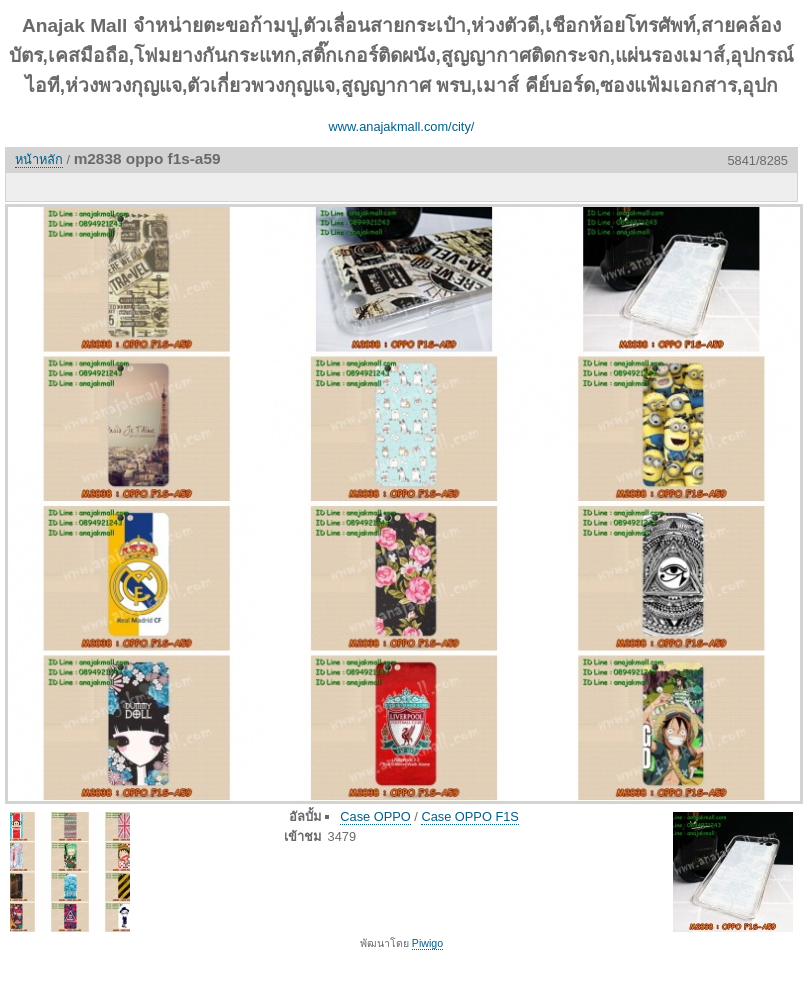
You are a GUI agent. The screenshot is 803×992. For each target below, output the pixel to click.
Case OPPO (375, 816)
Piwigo (427, 943)
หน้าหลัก (39, 159)
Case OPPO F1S (469, 816)
